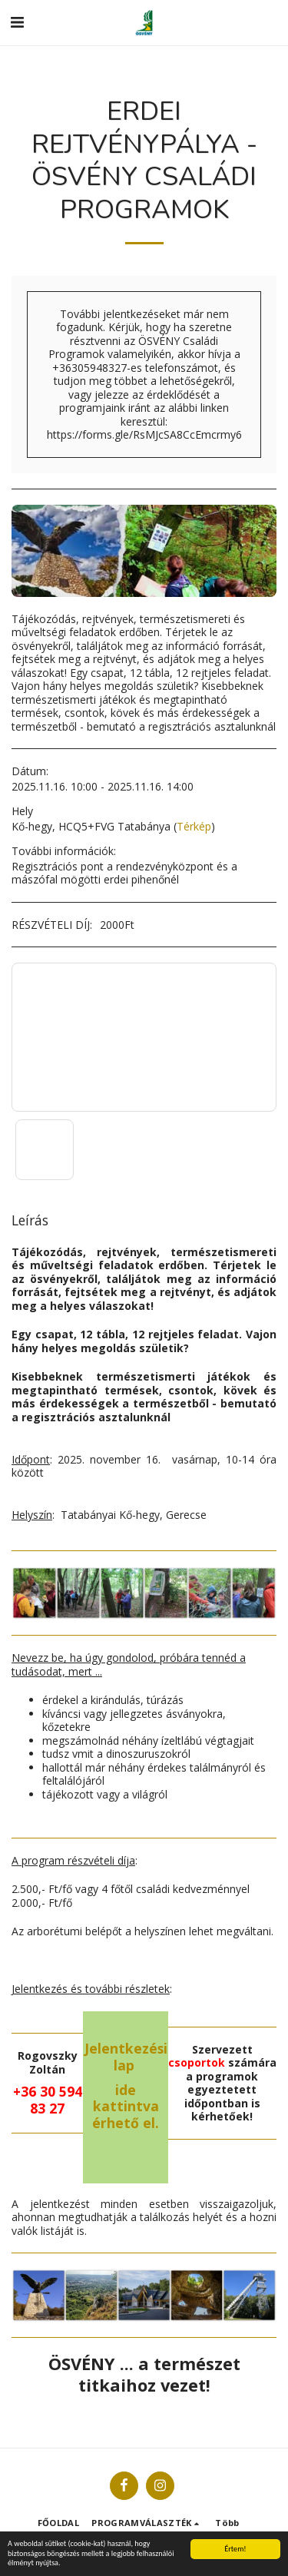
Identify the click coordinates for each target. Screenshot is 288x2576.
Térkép (194, 826)
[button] (17, 22)
